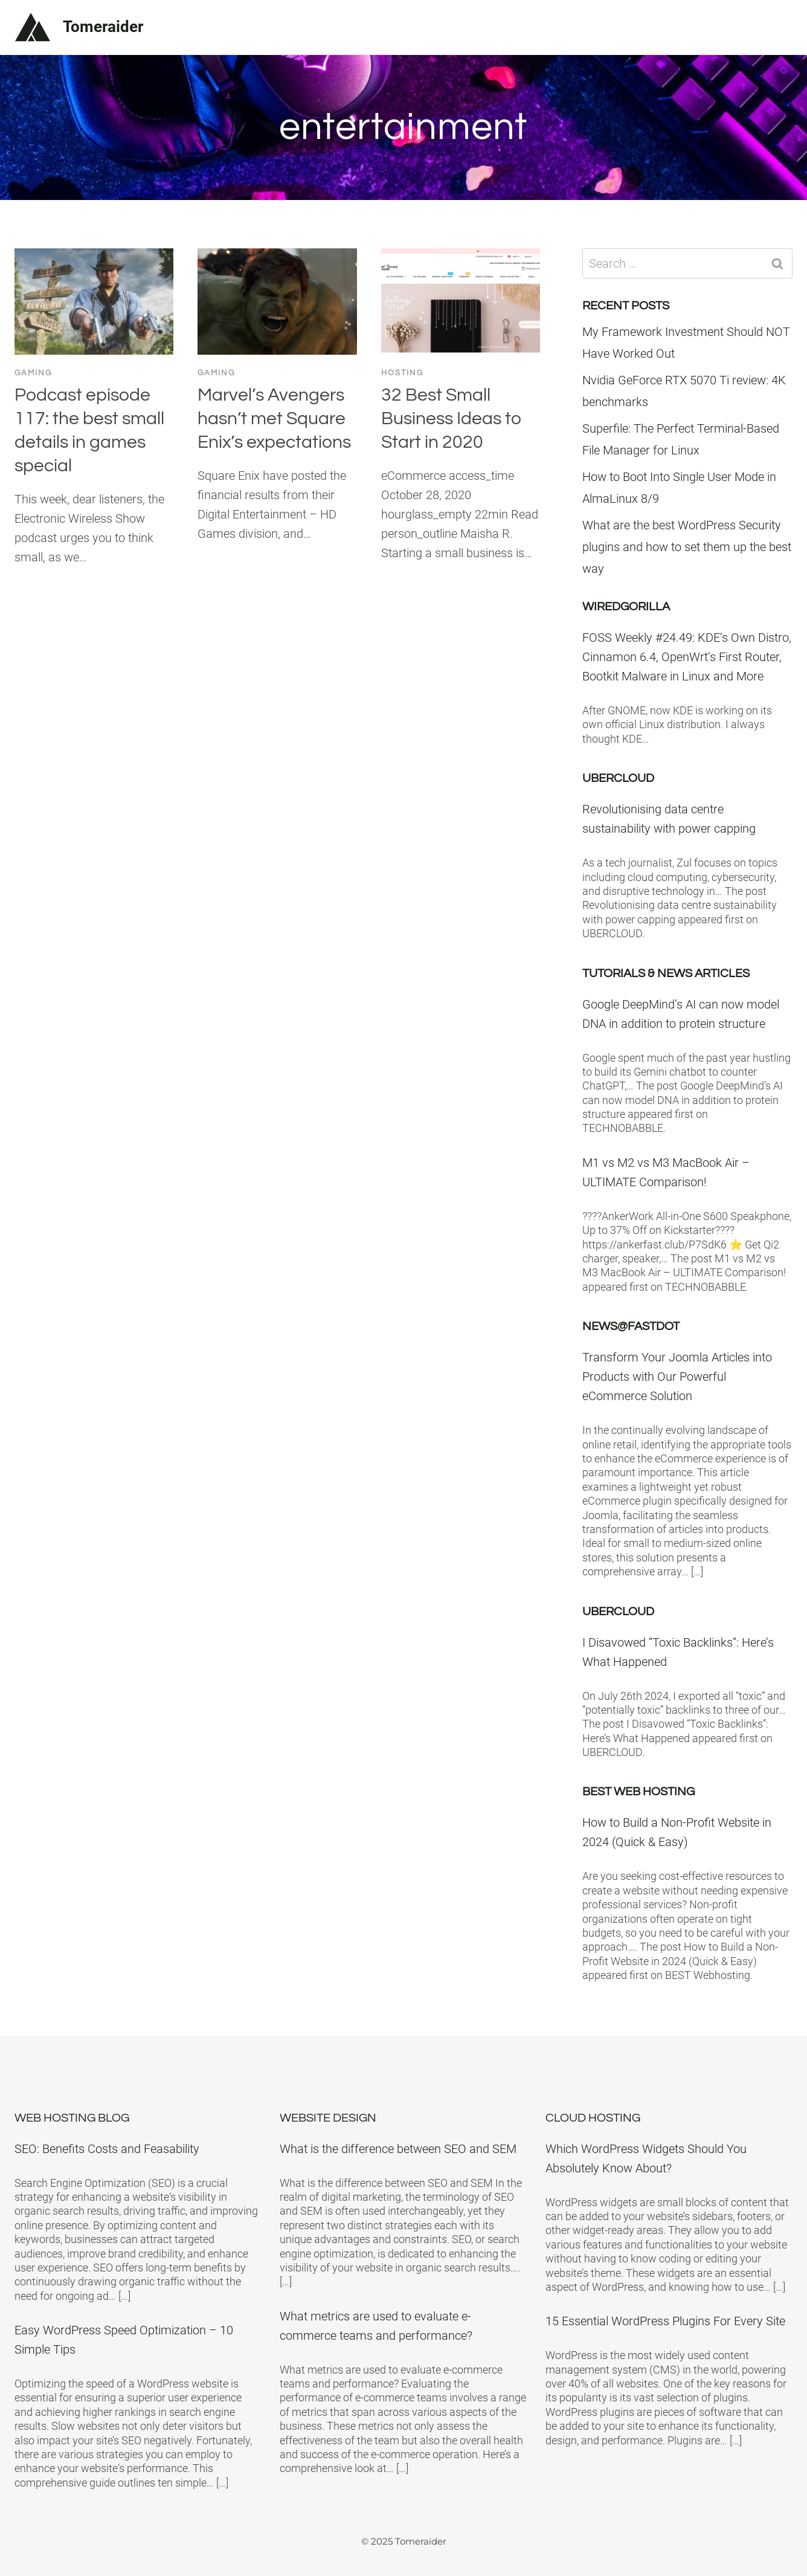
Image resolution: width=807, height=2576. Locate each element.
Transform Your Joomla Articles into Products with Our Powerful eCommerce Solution (677, 1376)
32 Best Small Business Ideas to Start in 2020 (451, 418)
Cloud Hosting (592, 2118)
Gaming (33, 373)
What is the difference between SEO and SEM (398, 2149)
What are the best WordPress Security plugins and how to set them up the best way (686, 547)
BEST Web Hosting (638, 1792)
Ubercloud (618, 778)
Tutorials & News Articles (666, 973)
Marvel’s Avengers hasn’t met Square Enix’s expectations (274, 418)
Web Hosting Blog (71, 2118)
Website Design (328, 2118)
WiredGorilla (626, 607)
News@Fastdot (631, 1326)
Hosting (402, 373)
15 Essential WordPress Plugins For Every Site (665, 2321)
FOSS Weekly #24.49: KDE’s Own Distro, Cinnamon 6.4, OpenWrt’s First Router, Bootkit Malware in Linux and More (686, 656)
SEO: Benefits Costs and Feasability (106, 2149)
